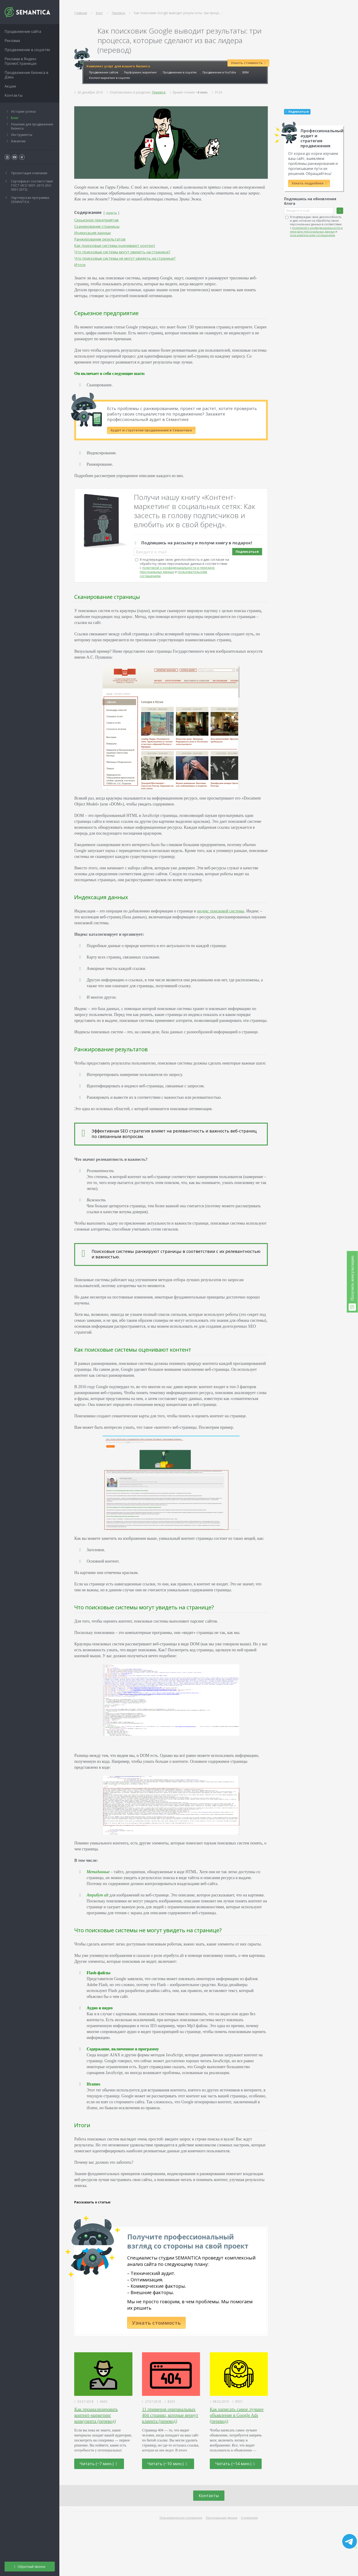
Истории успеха (23, 111)
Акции (10, 86)
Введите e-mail (151, 552)
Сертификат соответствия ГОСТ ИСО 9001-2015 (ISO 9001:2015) (32, 185)
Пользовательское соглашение (181, 2518)
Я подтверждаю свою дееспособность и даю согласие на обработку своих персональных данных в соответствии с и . (184, 567)
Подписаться (247, 551)
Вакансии (18, 141)
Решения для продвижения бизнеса (32, 126)
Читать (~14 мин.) (235, 2463)
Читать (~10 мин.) (167, 2463)
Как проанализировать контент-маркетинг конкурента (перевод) (96, 2415)
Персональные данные (221, 2518)
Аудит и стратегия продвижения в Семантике (151, 430)
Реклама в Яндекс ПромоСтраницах (21, 61)
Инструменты (21, 134)
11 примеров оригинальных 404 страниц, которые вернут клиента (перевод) (170, 2415)
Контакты (209, 2495)
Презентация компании (29, 173)
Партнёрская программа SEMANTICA (30, 199)
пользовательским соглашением (312, 235)
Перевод (158, 92)
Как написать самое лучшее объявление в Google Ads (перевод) (237, 2415)
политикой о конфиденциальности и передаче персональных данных (177, 570)
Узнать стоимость (156, 2322)
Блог (15, 118)
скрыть (111, 212)
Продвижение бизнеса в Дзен (26, 75)
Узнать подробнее (309, 183)
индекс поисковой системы (220, 911)
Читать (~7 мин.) (98, 2463)
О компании (249, 2518)
